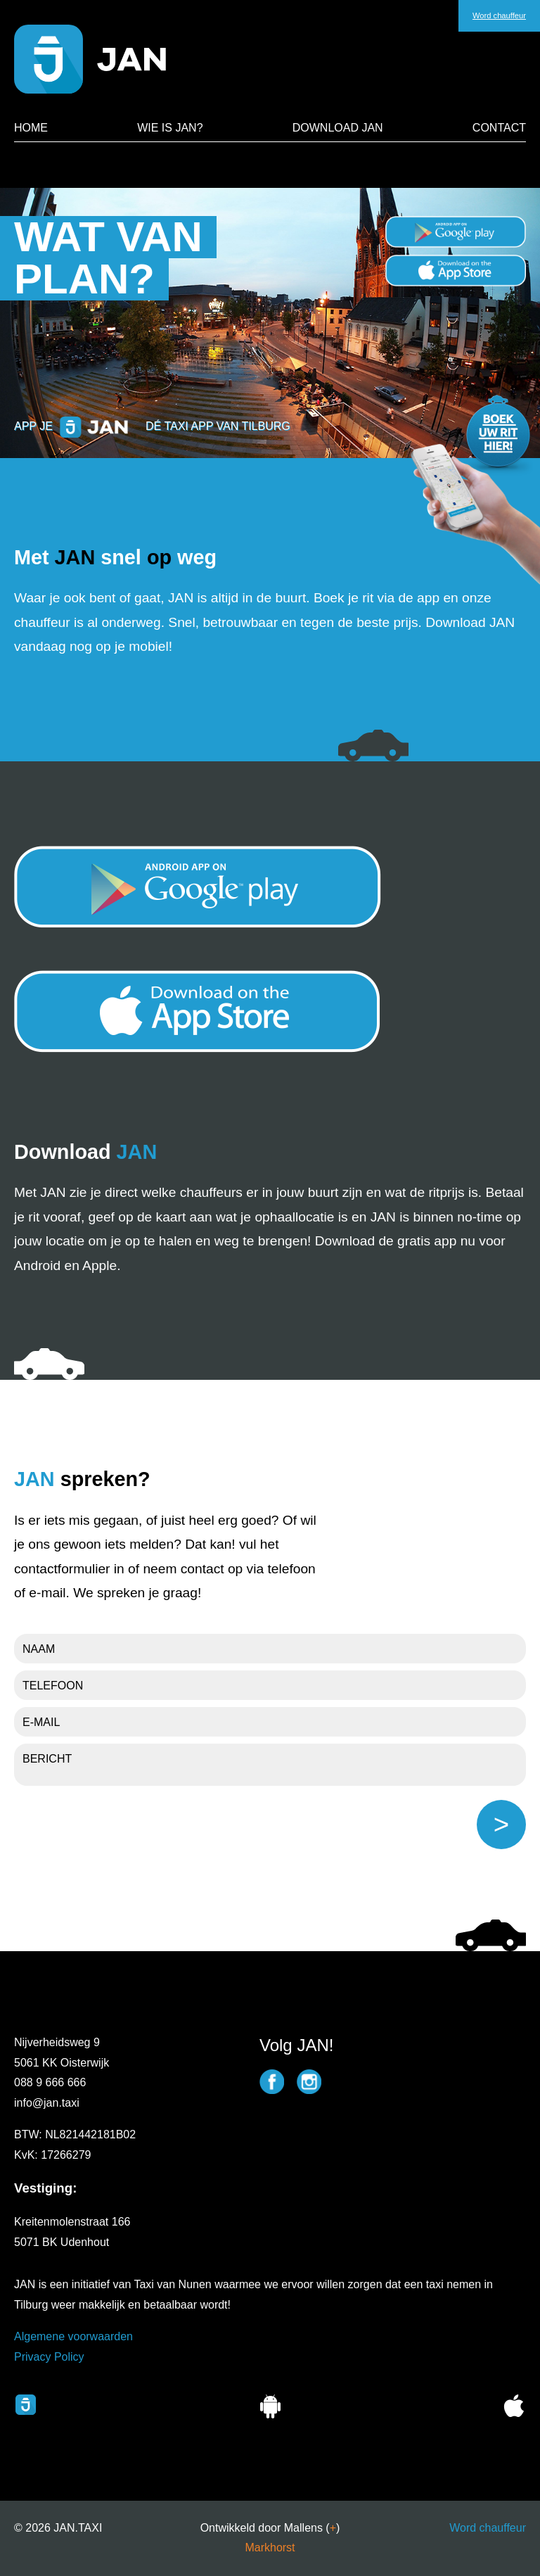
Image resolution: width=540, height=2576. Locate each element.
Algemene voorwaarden (73, 2336)
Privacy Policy (49, 2357)
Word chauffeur (487, 2528)
